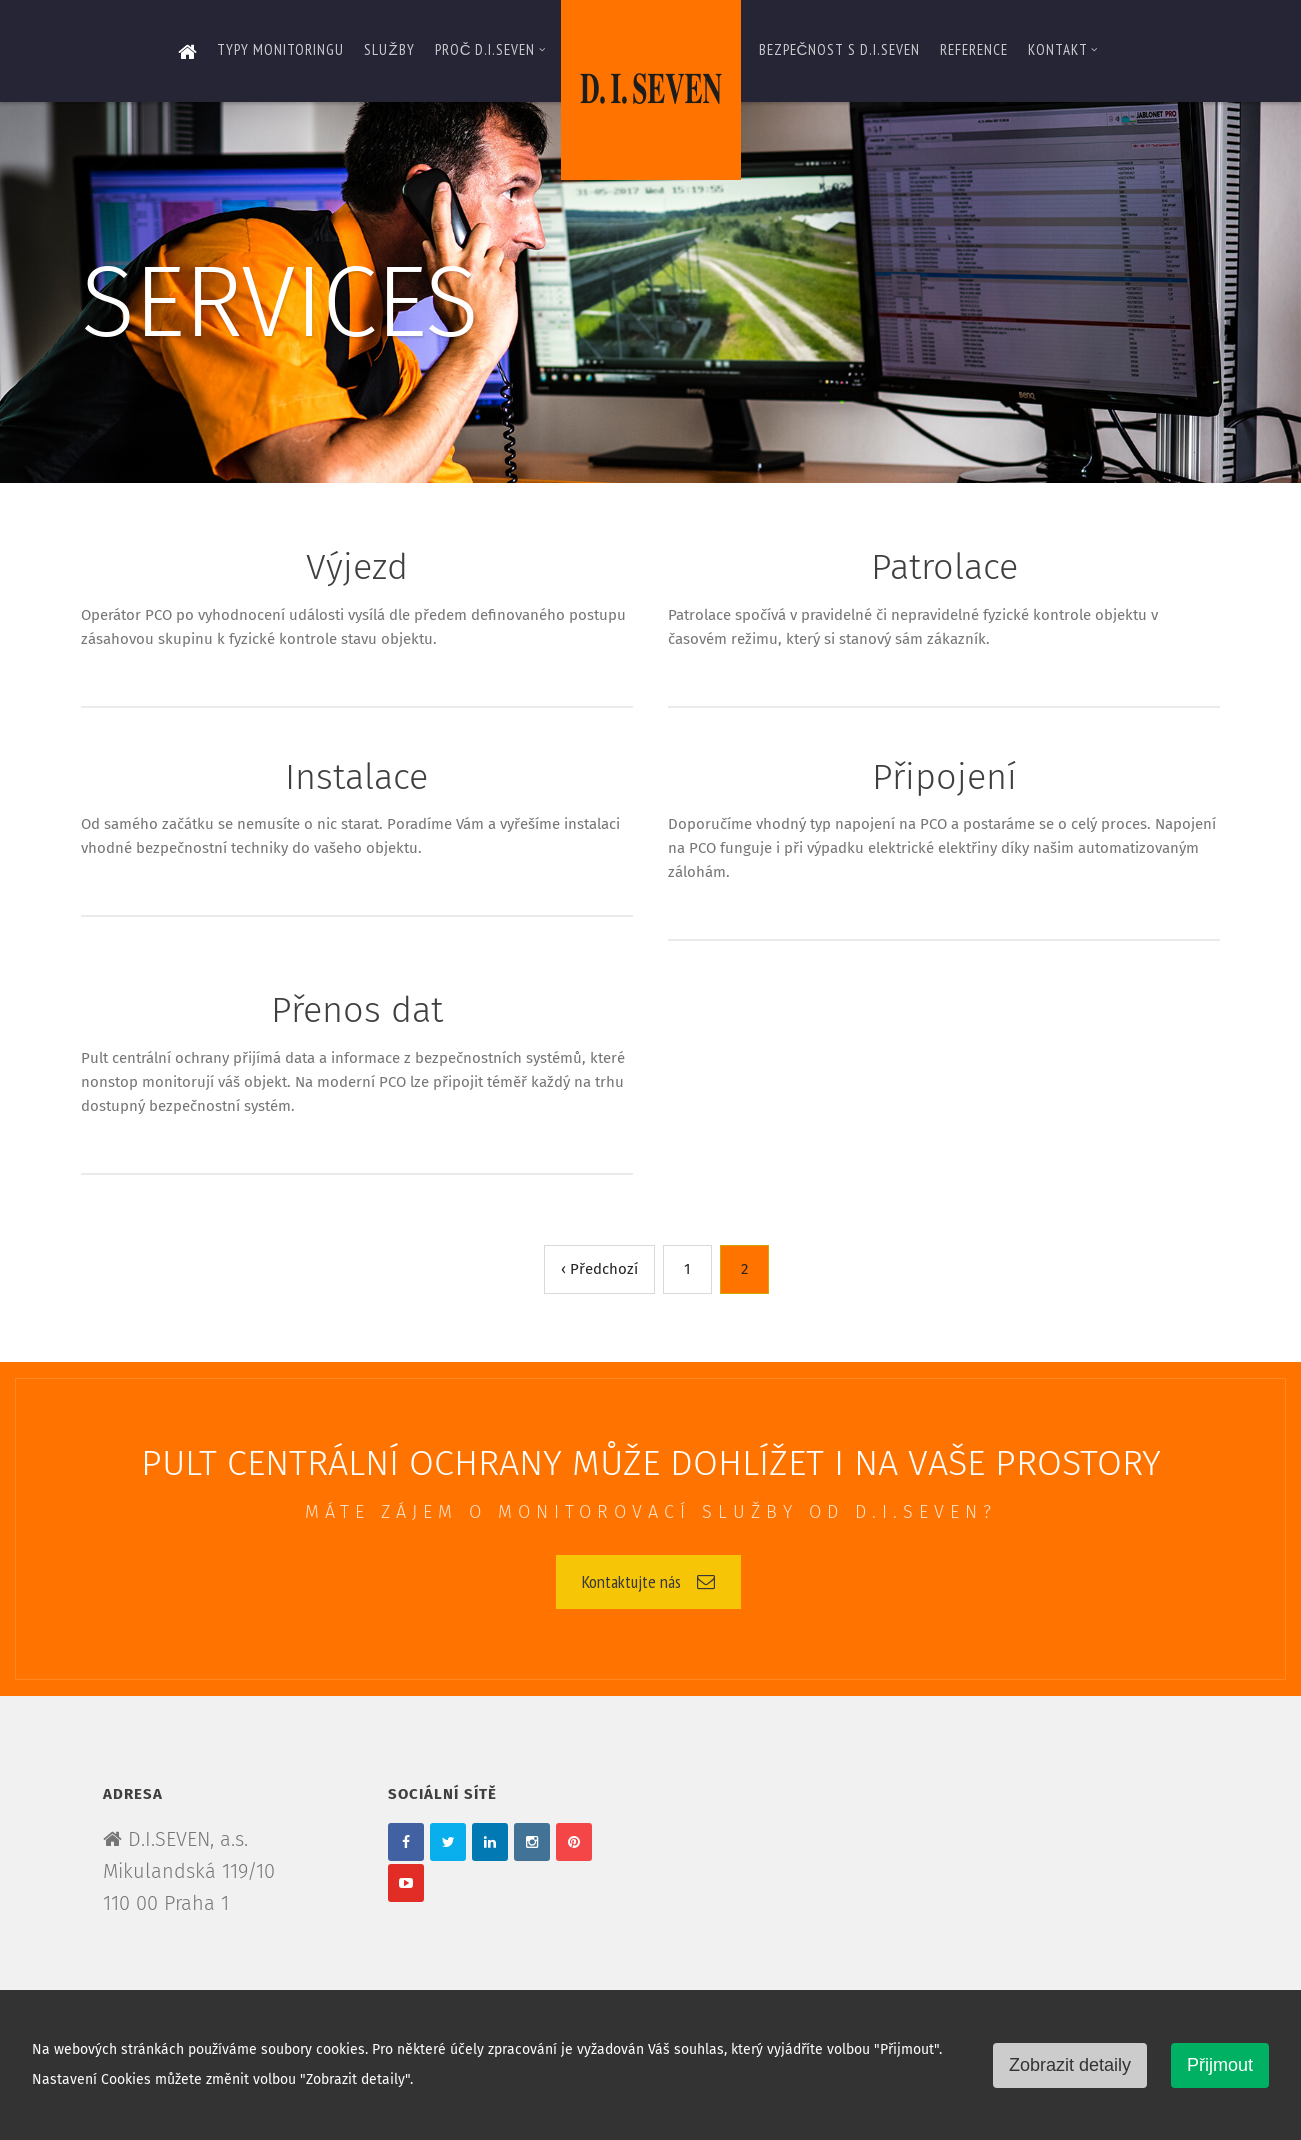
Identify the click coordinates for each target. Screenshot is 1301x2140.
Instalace (356, 777)
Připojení (944, 777)
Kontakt (1063, 49)
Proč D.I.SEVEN (490, 49)
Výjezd (357, 567)
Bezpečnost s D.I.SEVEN (840, 49)
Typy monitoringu (280, 49)
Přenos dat (357, 1010)
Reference (974, 49)
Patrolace (944, 567)
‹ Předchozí (599, 1269)
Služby (389, 49)
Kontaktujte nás (648, 1581)
